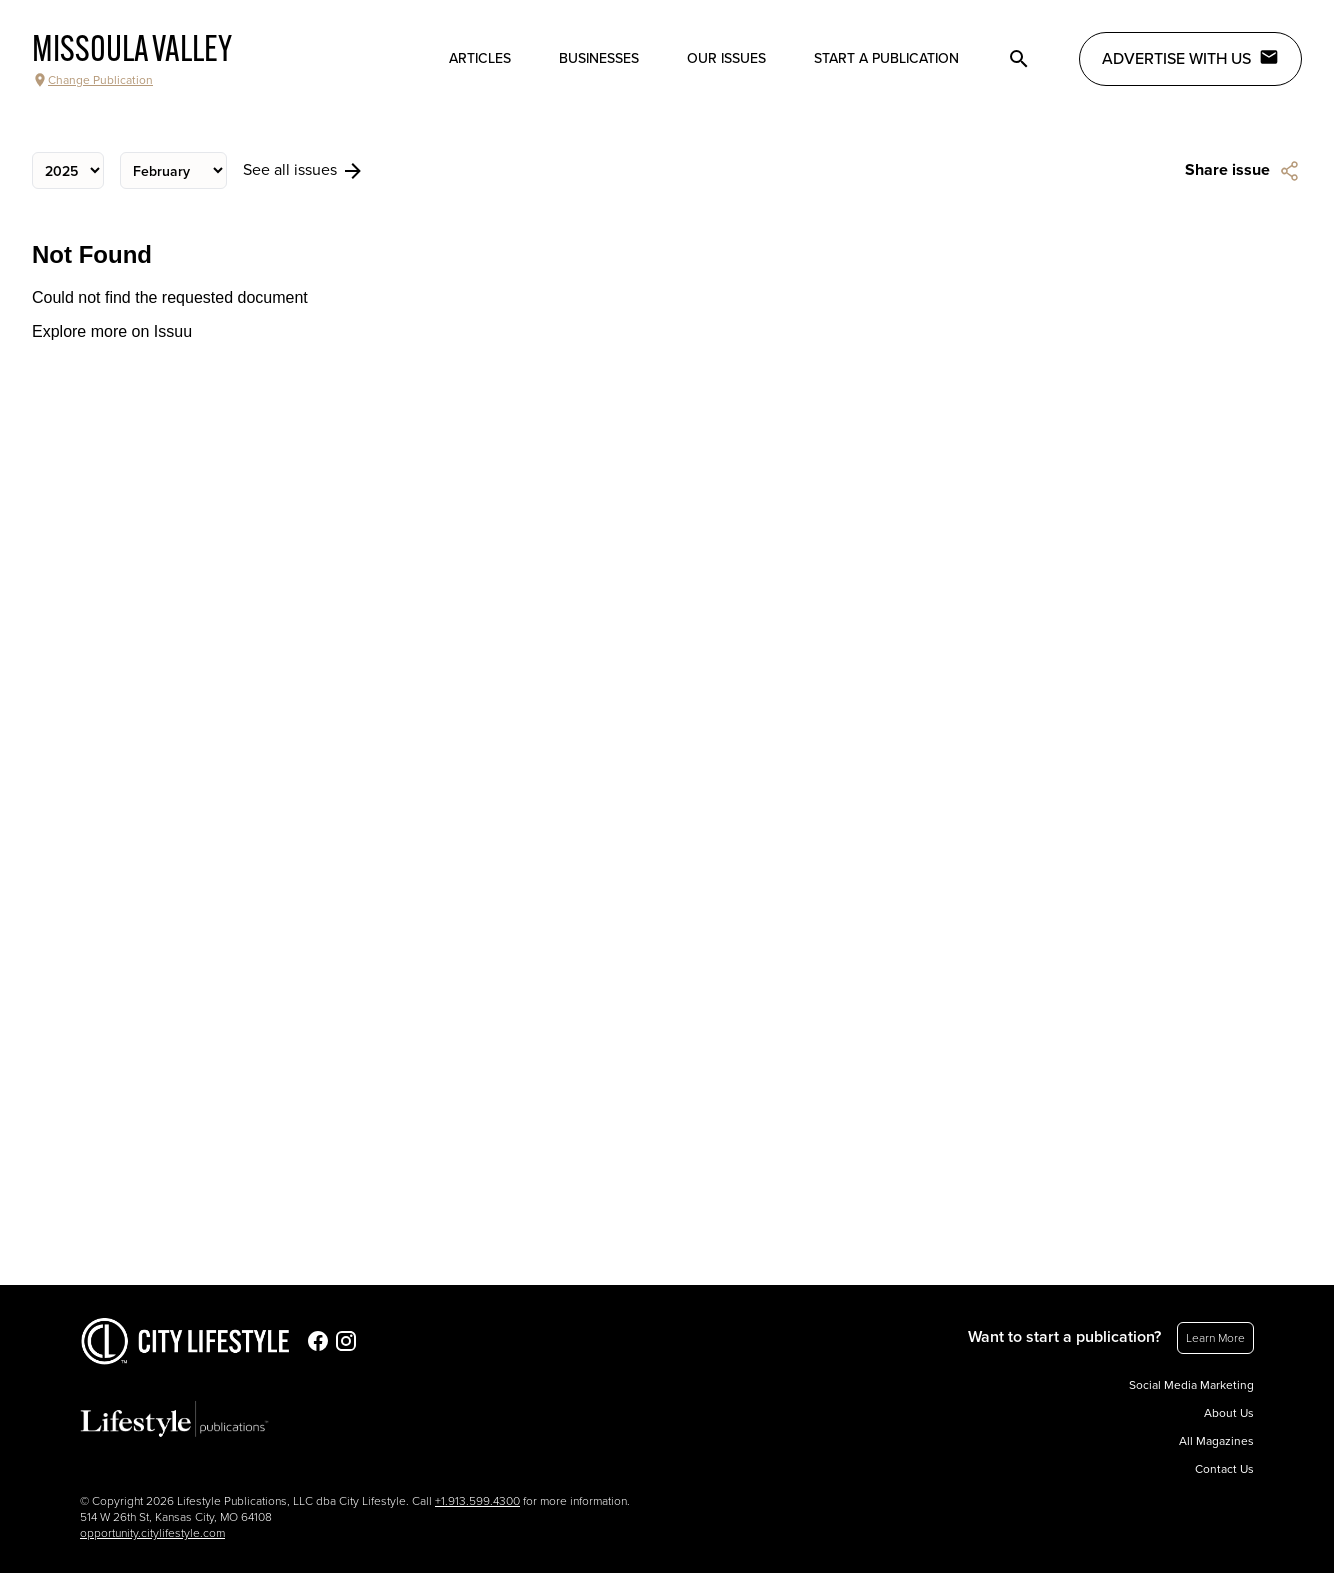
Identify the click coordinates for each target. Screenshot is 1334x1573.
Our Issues (726, 58)
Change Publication (92, 80)
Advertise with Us (1190, 58)
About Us (1229, 1413)
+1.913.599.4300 (477, 1501)
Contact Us (1224, 1469)
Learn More (1215, 1338)
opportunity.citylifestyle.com (152, 1533)
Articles (480, 58)
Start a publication (886, 58)
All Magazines (1216, 1441)
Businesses (599, 58)
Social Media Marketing (1191, 1385)
